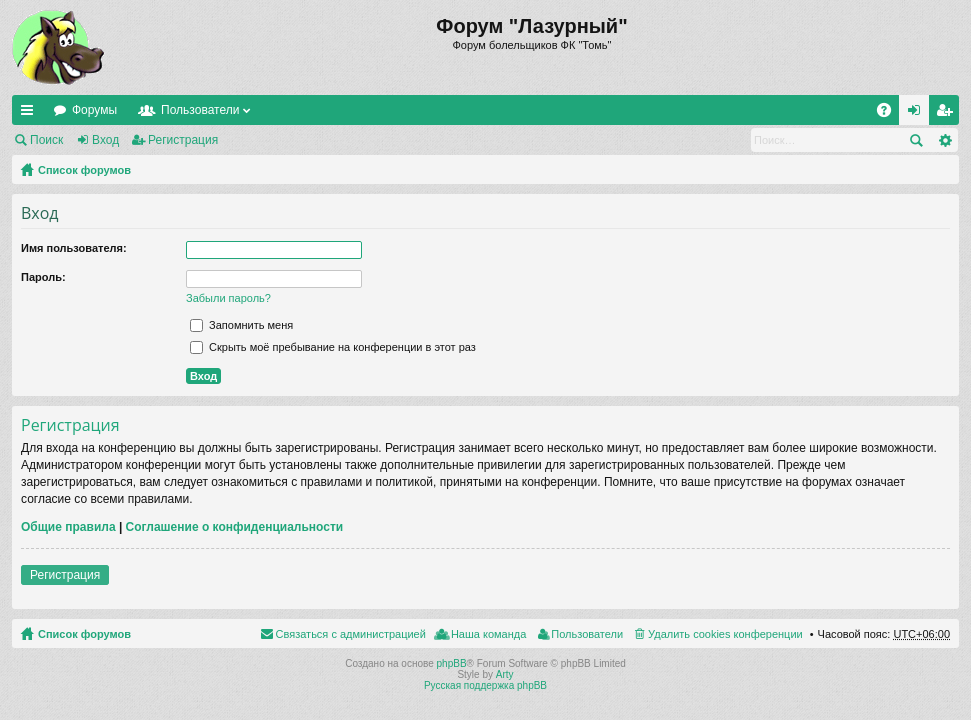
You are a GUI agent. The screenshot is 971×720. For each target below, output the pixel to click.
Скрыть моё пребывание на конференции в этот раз (333, 347)
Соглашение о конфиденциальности (235, 527)
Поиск (46, 140)
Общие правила (68, 527)
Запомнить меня (241, 325)
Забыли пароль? (228, 298)
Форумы (94, 110)
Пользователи (200, 110)
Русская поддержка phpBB (485, 685)
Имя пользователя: (74, 248)
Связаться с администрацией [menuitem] (351, 634)
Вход (105, 140)
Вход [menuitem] (918, 114)
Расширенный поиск (944, 140)
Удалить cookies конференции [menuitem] (725, 634)
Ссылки (31, 114)
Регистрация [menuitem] (948, 114)
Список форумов (84, 170)
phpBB (452, 663)
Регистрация (183, 140)
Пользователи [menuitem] (587, 634)
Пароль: (43, 277)
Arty (505, 674)
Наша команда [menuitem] (488, 634)
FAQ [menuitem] (890, 114)
